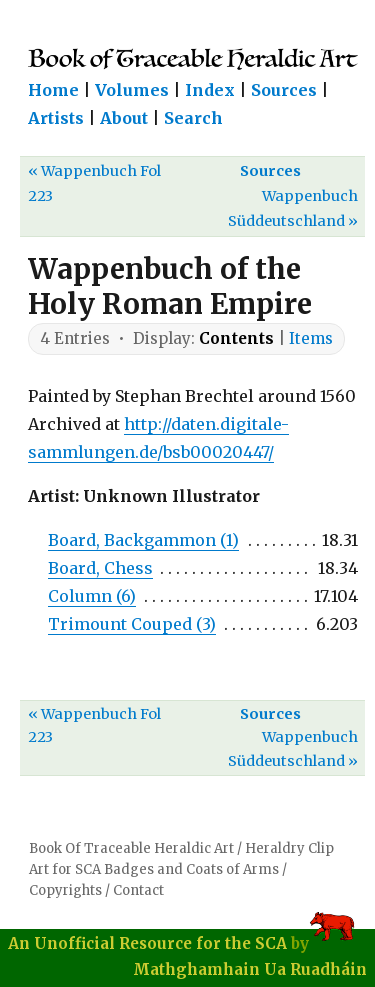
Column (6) (92, 596)
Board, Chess (100, 568)
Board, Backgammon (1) (143, 540)
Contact (138, 890)
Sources (284, 90)
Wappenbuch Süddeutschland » (293, 208)
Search (193, 118)
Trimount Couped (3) (132, 624)
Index (210, 90)
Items (311, 338)
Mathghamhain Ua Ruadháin (250, 969)
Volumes (132, 90)
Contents (236, 338)
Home (53, 90)
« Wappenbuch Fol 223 (94, 183)
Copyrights (65, 890)
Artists (56, 118)
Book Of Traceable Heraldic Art (131, 848)
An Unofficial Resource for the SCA (147, 943)
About (124, 118)
